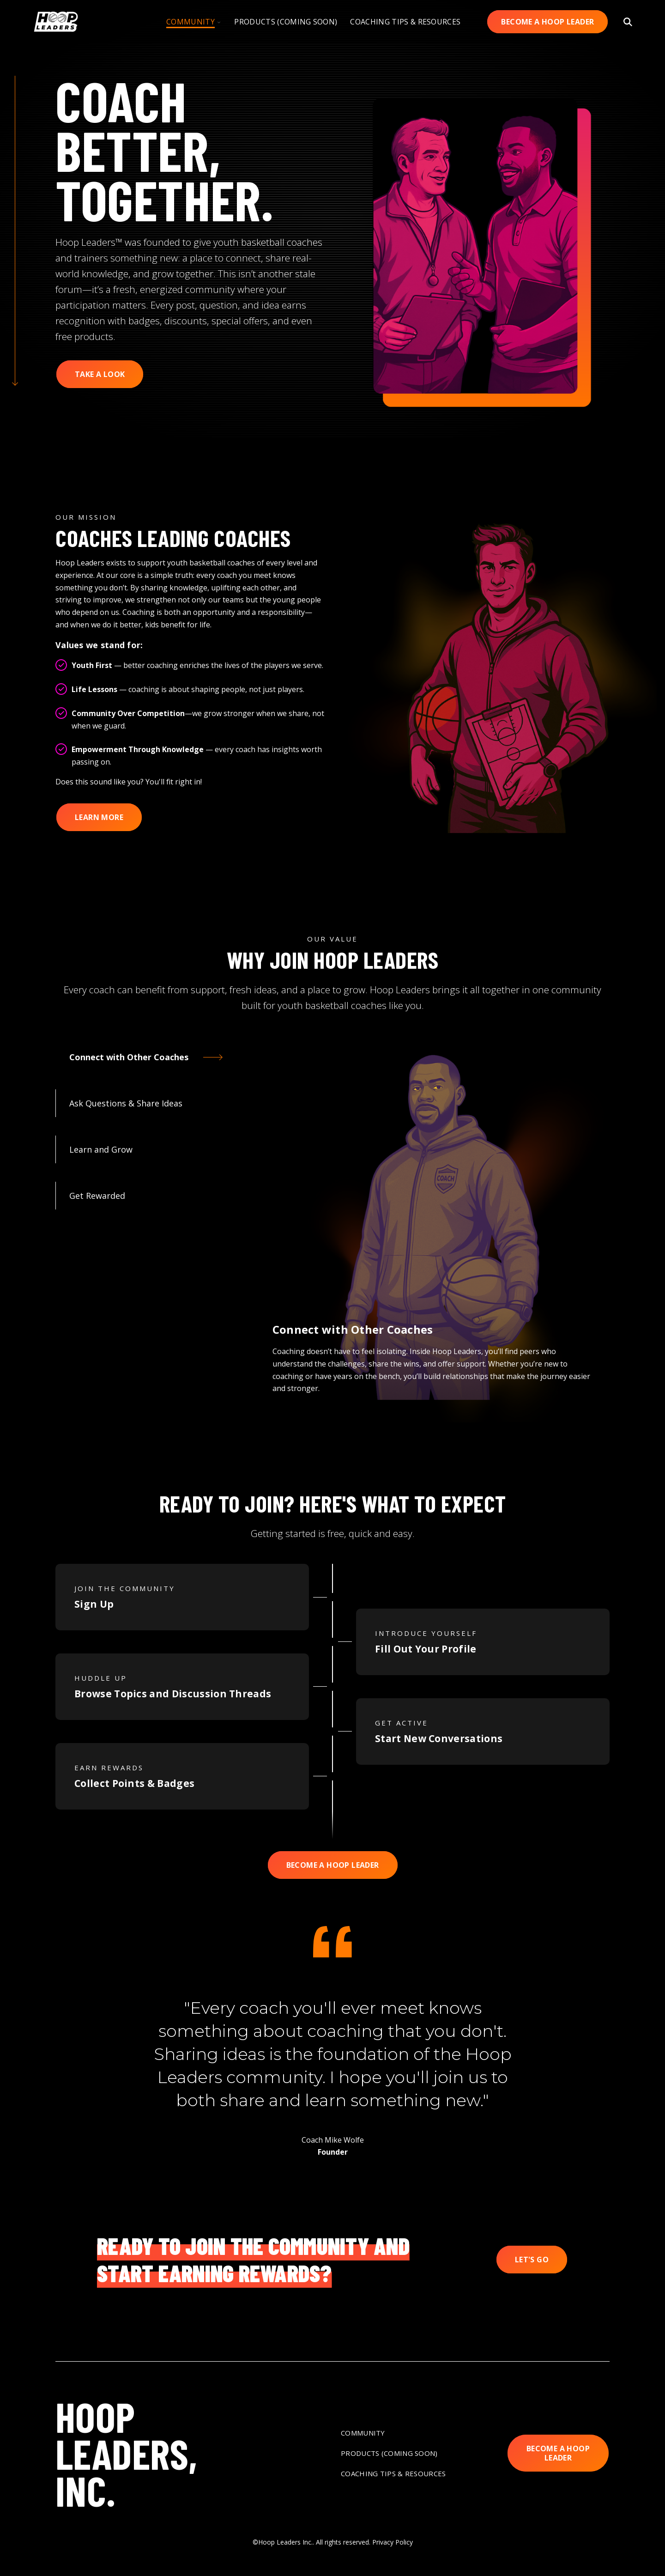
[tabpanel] (432, 1229)
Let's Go (532, 2259)
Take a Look (100, 374)
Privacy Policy (392, 2542)
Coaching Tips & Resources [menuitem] (393, 2473)
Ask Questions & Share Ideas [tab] (125, 1103)
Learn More (99, 817)
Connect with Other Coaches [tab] (128, 1057)
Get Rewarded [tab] (97, 1195)
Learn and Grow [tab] (101, 1149)
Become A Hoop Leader (547, 22)
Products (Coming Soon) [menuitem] (389, 2453)
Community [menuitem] (363, 2432)
